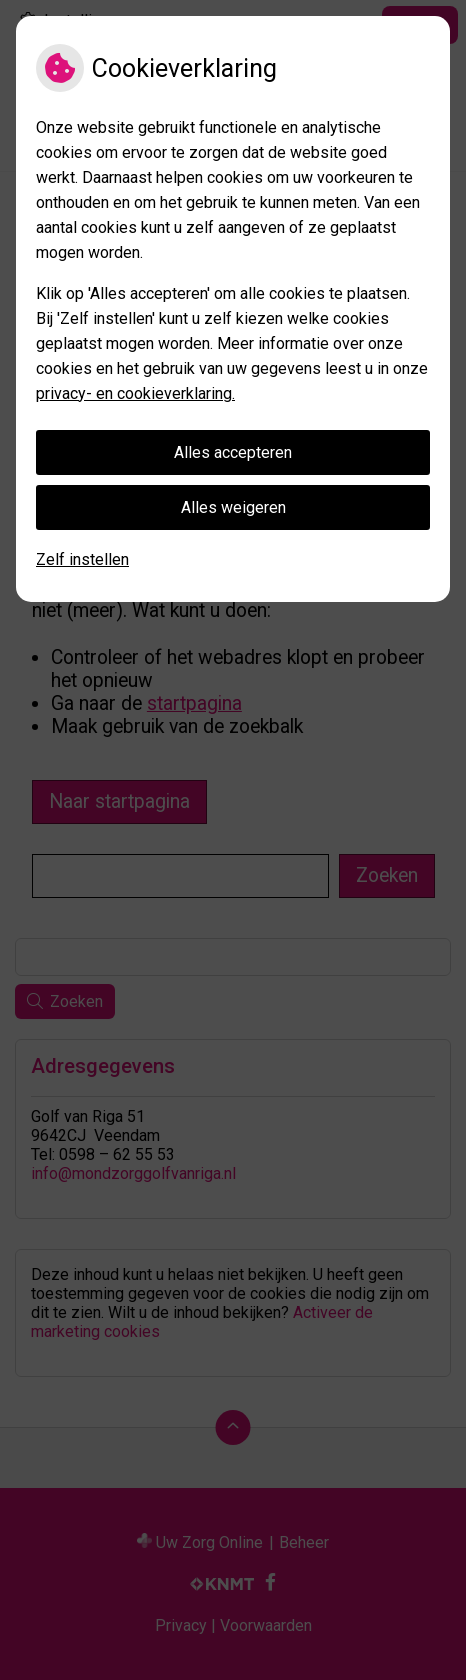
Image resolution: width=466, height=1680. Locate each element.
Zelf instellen (82, 559)
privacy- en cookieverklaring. (135, 393)
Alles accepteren (233, 452)
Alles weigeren (233, 507)
